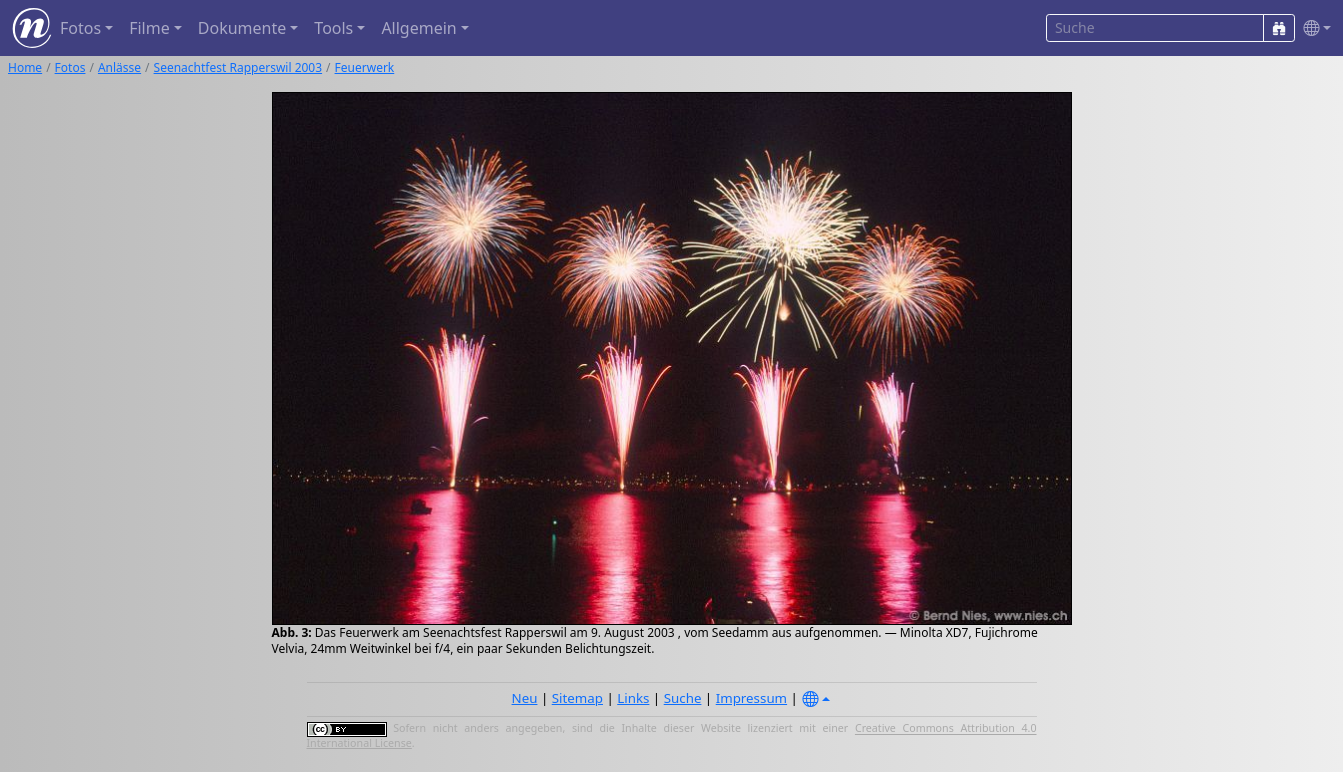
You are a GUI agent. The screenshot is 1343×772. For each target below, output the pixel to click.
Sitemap (577, 698)
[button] (1313, 28)
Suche (683, 698)
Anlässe (119, 67)
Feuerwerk (365, 67)
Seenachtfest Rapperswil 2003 (238, 67)
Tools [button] (333, 28)
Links (633, 698)
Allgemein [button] (418, 28)
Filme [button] (149, 28)
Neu (525, 698)
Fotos (70, 67)
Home (25, 67)
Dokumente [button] (242, 28)
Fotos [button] (80, 28)
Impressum (751, 698)
